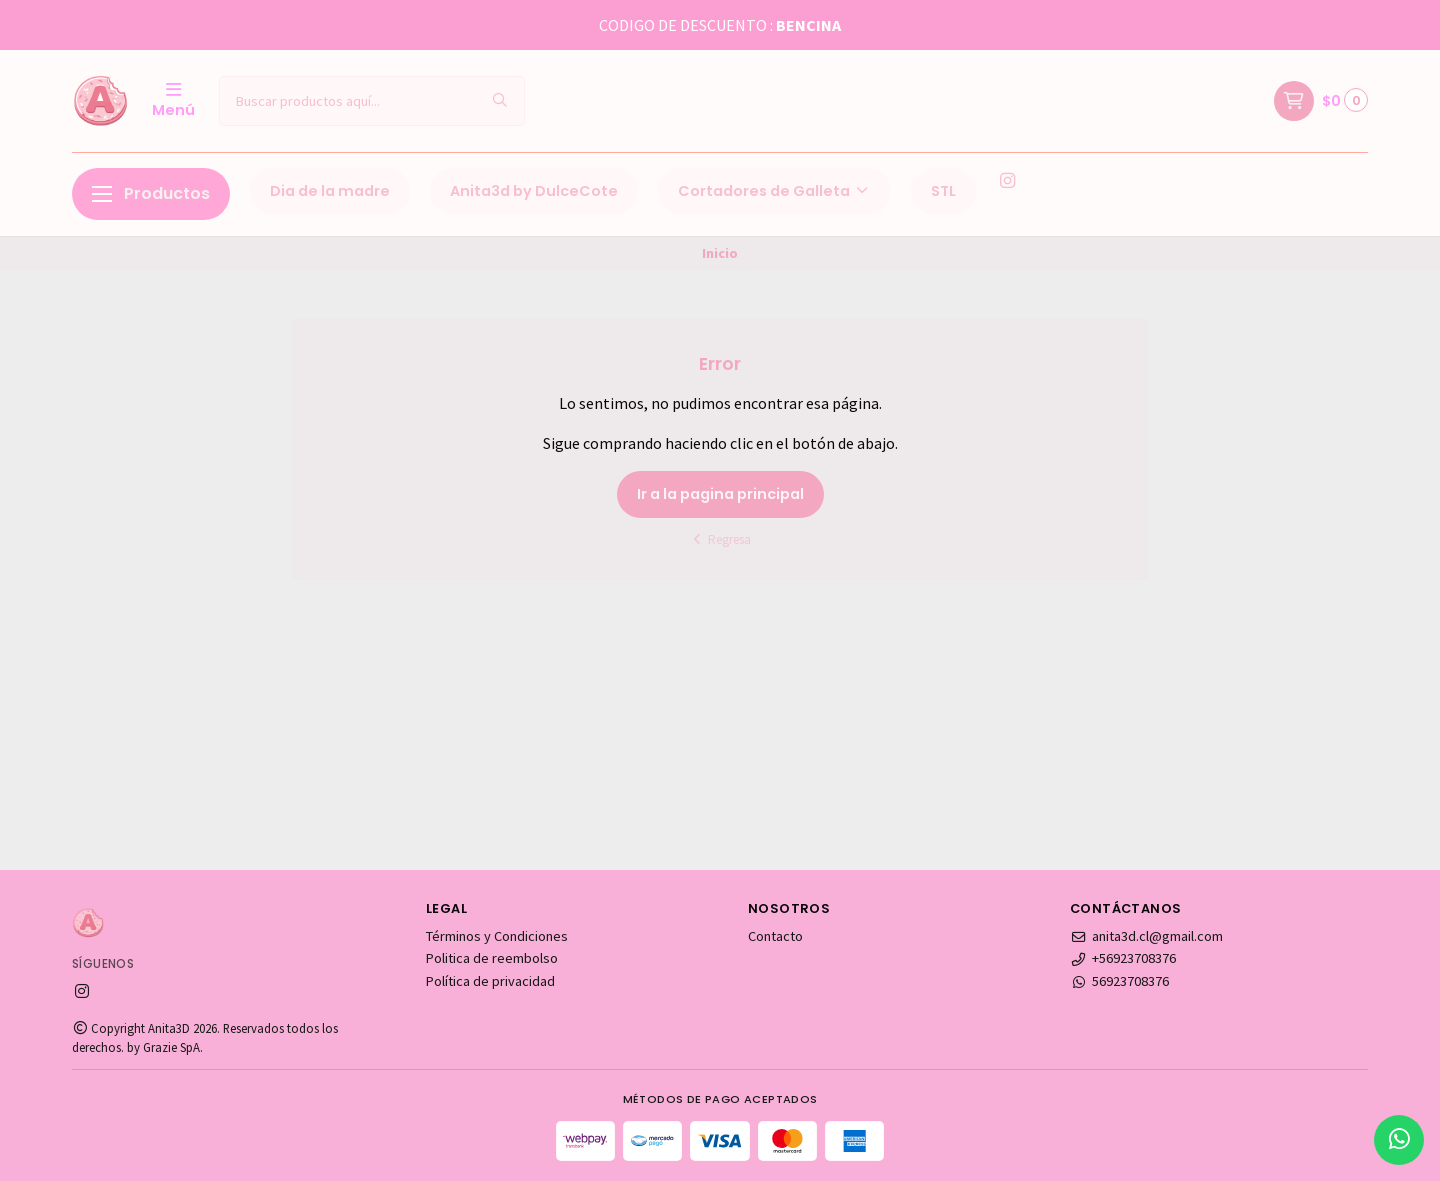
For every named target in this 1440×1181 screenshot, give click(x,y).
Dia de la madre (330, 191)
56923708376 (1119, 981)
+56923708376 (1123, 958)
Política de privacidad (490, 981)
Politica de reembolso (492, 958)
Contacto (775, 936)
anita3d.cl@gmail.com (1146, 936)
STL (943, 191)
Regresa (720, 539)
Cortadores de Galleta (774, 191)
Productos (151, 193)
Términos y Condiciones (497, 936)
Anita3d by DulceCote (534, 191)
